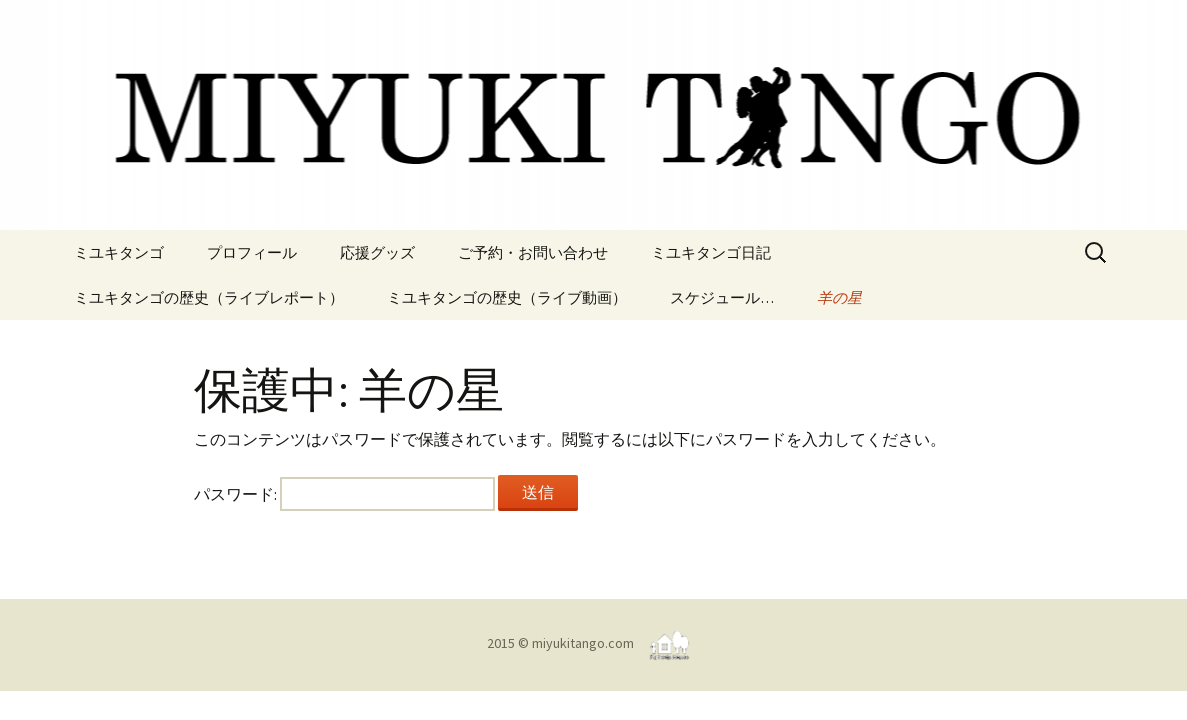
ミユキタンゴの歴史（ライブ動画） (507, 297)
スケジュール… (722, 297)
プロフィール (252, 252)
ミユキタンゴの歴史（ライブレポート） (209, 297)
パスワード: (344, 494)
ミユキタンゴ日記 (711, 252)
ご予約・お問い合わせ (533, 252)
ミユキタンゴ (119, 252)
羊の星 (839, 297)
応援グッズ (377, 252)
